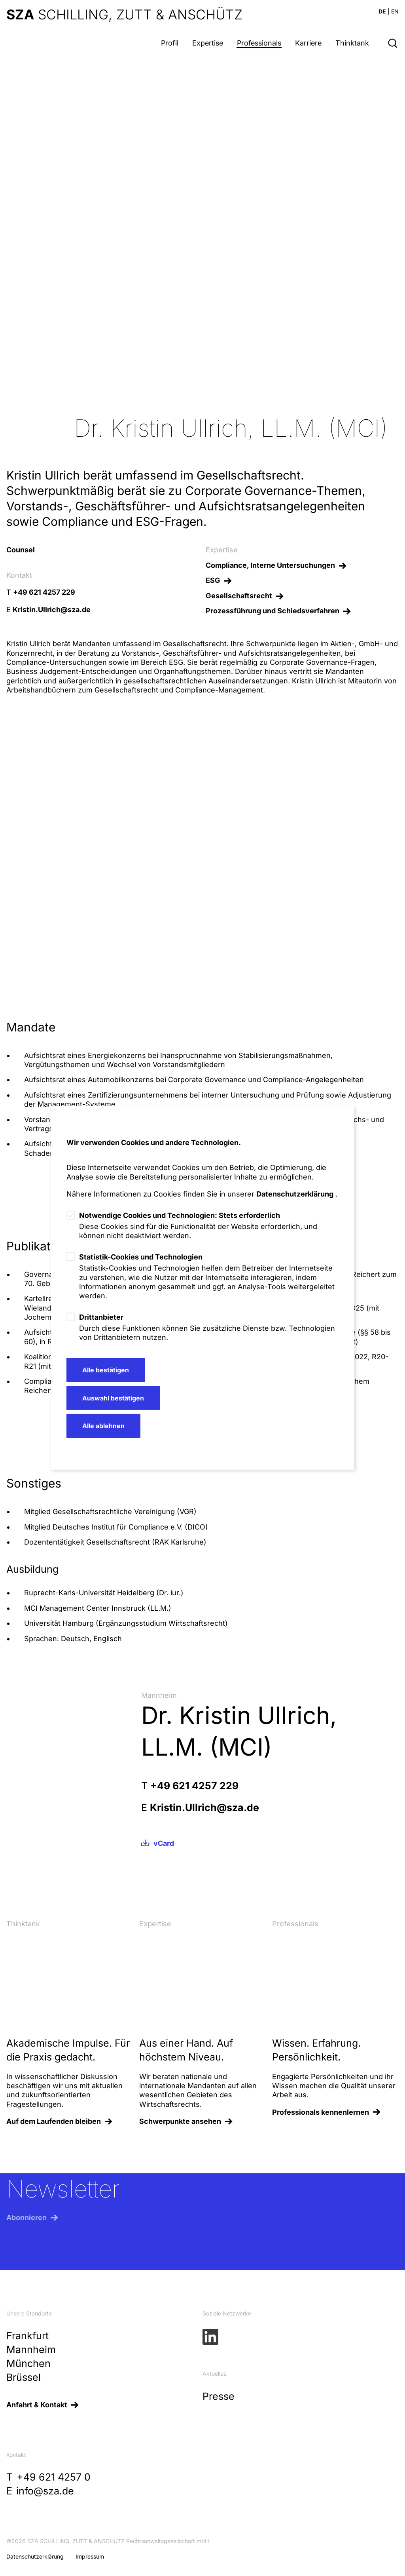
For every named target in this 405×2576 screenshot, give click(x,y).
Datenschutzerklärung (294, 1194)
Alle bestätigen (105, 1370)
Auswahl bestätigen (113, 1398)
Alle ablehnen (103, 1426)
